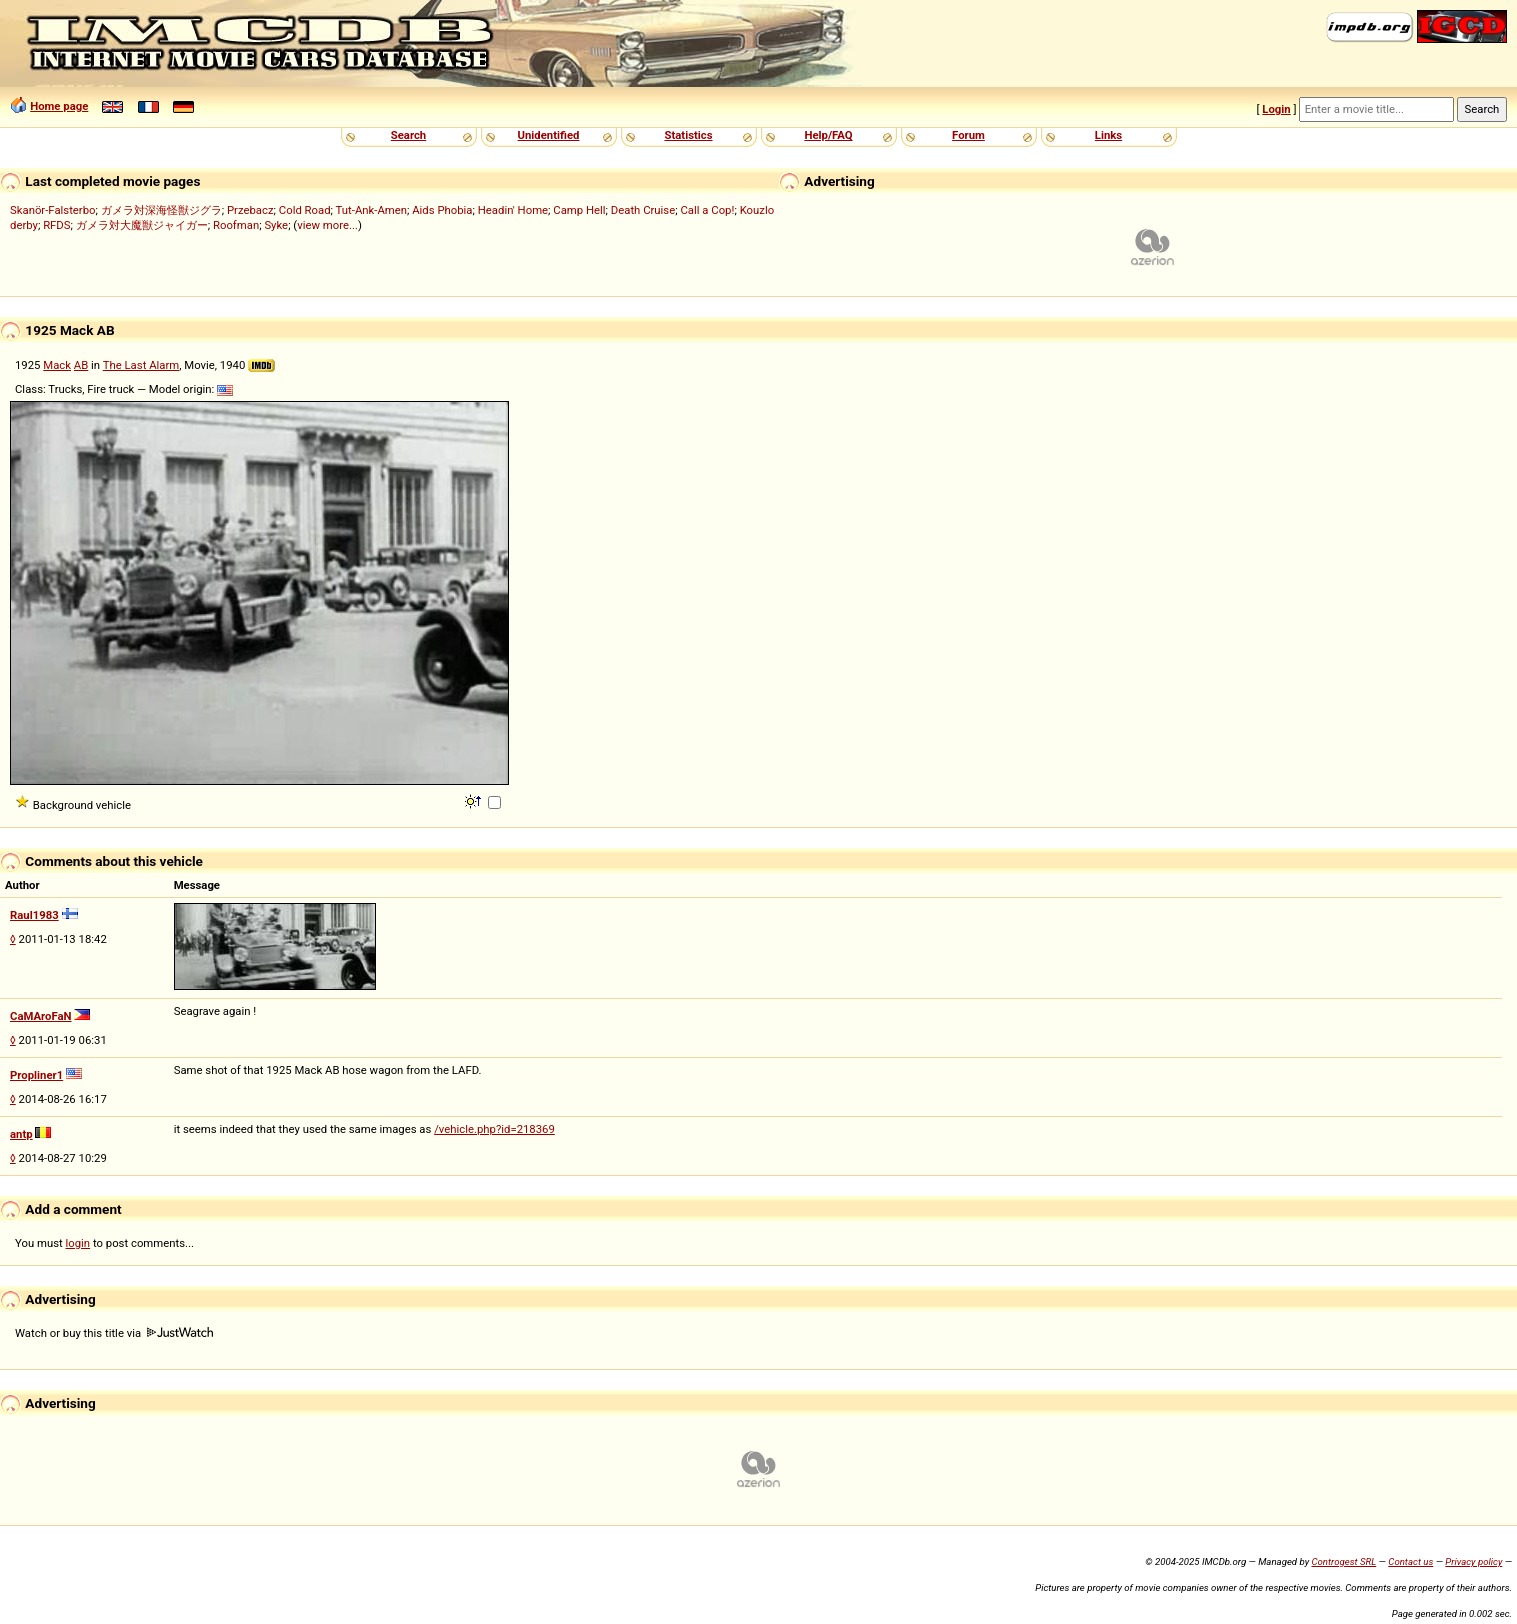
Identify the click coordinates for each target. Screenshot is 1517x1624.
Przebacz (250, 210)
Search (408, 135)
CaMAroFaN (41, 1016)
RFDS (56, 225)
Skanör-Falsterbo (53, 210)
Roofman (236, 225)
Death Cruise (643, 210)
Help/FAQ (828, 135)
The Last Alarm (141, 365)
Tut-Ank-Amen (371, 210)
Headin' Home (513, 210)
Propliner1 (36, 1075)
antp (21, 1134)
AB (81, 365)
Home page (59, 106)
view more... (327, 225)
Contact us (1410, 1561)
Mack (57, 365)
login (78, 1243)
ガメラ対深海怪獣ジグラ (161, 210)
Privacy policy (1473, 1561)
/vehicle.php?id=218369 (494, 1129)
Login (1276, 109)
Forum (968, 135)
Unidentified (549, 135)
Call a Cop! (707, 210)
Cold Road (305, 210)
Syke (276, 225)
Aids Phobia (442, 210)
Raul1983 (34, 915)
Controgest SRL (1343, 1561)
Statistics (688, 135)
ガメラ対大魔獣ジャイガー (142, 225)
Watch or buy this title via (114, 1333)
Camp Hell (579, 210)
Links (1108, 135)
